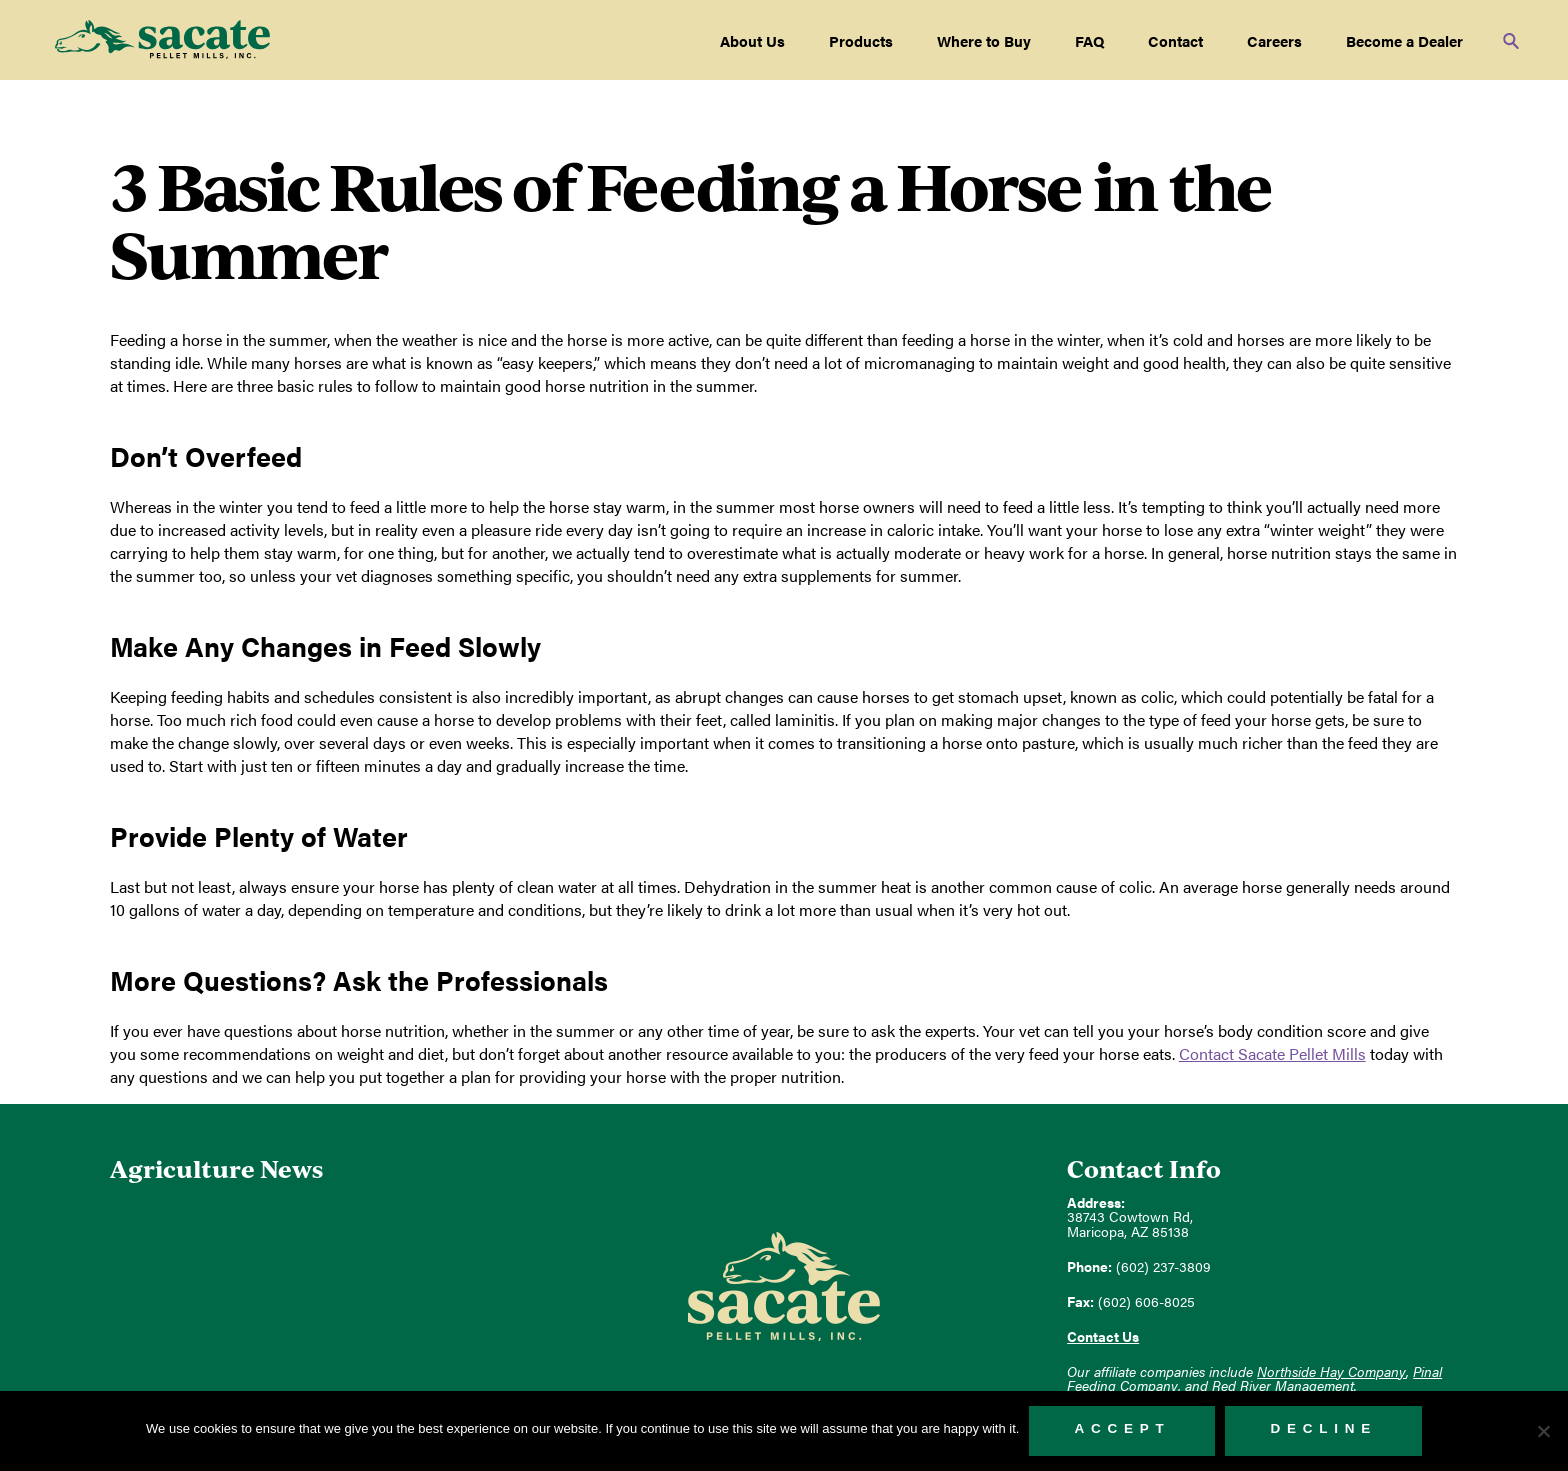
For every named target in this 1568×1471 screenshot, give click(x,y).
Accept (1122, 1428)
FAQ (1089, 40)
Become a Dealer (1404, 40)
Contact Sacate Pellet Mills (1272, 1053)
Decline (1323, 1428)
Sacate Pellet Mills (162, 40)
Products (861, 40)
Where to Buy (984, 40)
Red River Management (1283, 1385)
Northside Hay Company (1331, 1371)
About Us (752, 40)
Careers (1274, 40)
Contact (1175, 40)
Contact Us (1103, 1336)
